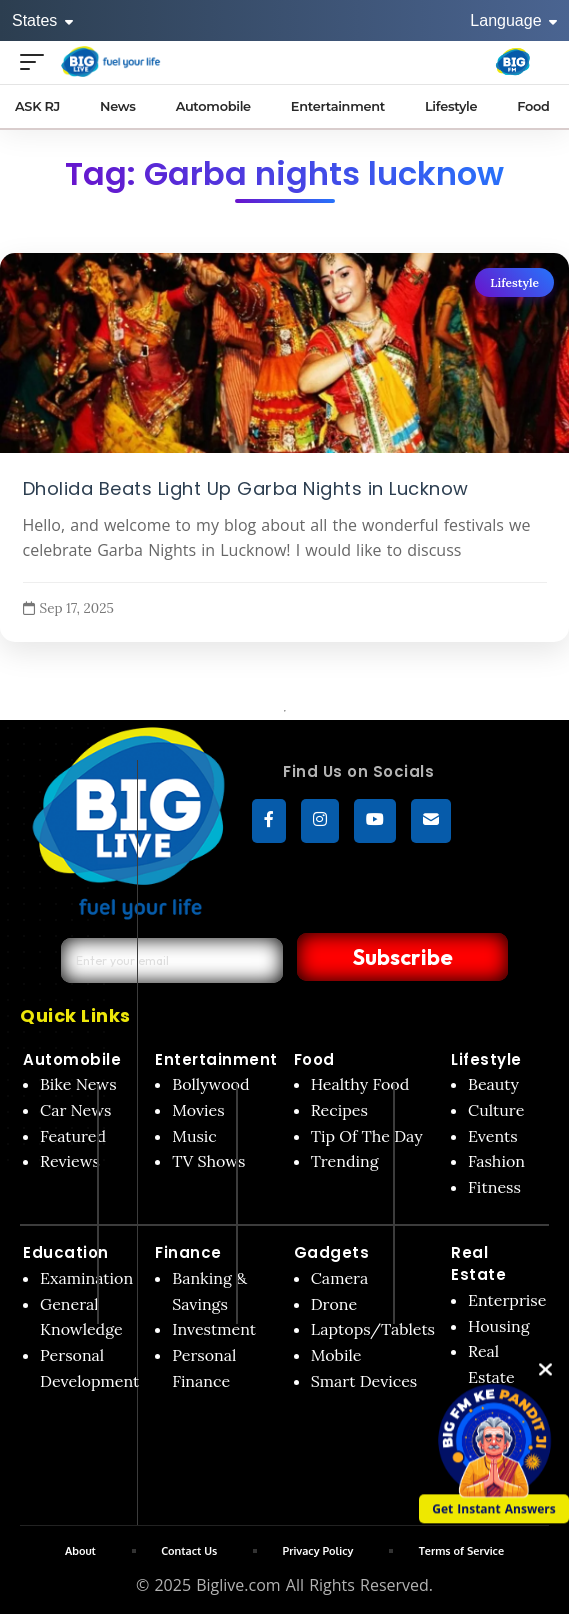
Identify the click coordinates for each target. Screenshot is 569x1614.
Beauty (493, 1084)
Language (513, 20)
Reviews (70, 1161)
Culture (496, 1110)
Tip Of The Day (367, 1136)
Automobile (72, 1059)
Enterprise (507, 1300)
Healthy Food (360, 1084)
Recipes (339, 1110)
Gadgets (332, 1252)
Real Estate (478, 1263)
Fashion (496, 1161)
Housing (499, 1326)
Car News (75, 1110)
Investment (214, 1329)
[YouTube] (375, 821)
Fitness (494, 1187)
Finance (188, 1252)
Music (194, 1136)
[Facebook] (269, 821)
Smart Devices (364, 1381)
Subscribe (397, 957)
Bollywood (210, 1084)
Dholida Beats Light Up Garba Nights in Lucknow (246, 488)
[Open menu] (37, 61)
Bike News (78, 1084)
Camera (340, 1278)
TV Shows (208, 1161)
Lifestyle (514, 282)
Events (493, 1136)
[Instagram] (320, 821)
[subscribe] (431, 821)
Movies (198, 1110)
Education (66, 1252)
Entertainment (216, 1059)
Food (314, 1059)
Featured (73, 1136)
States (42, 20)
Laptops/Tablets (373, 1329)
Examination (86, 1278)
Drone (334, 1304)
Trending (345, 1161)
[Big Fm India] (513, 62)
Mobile (336, 1355)
